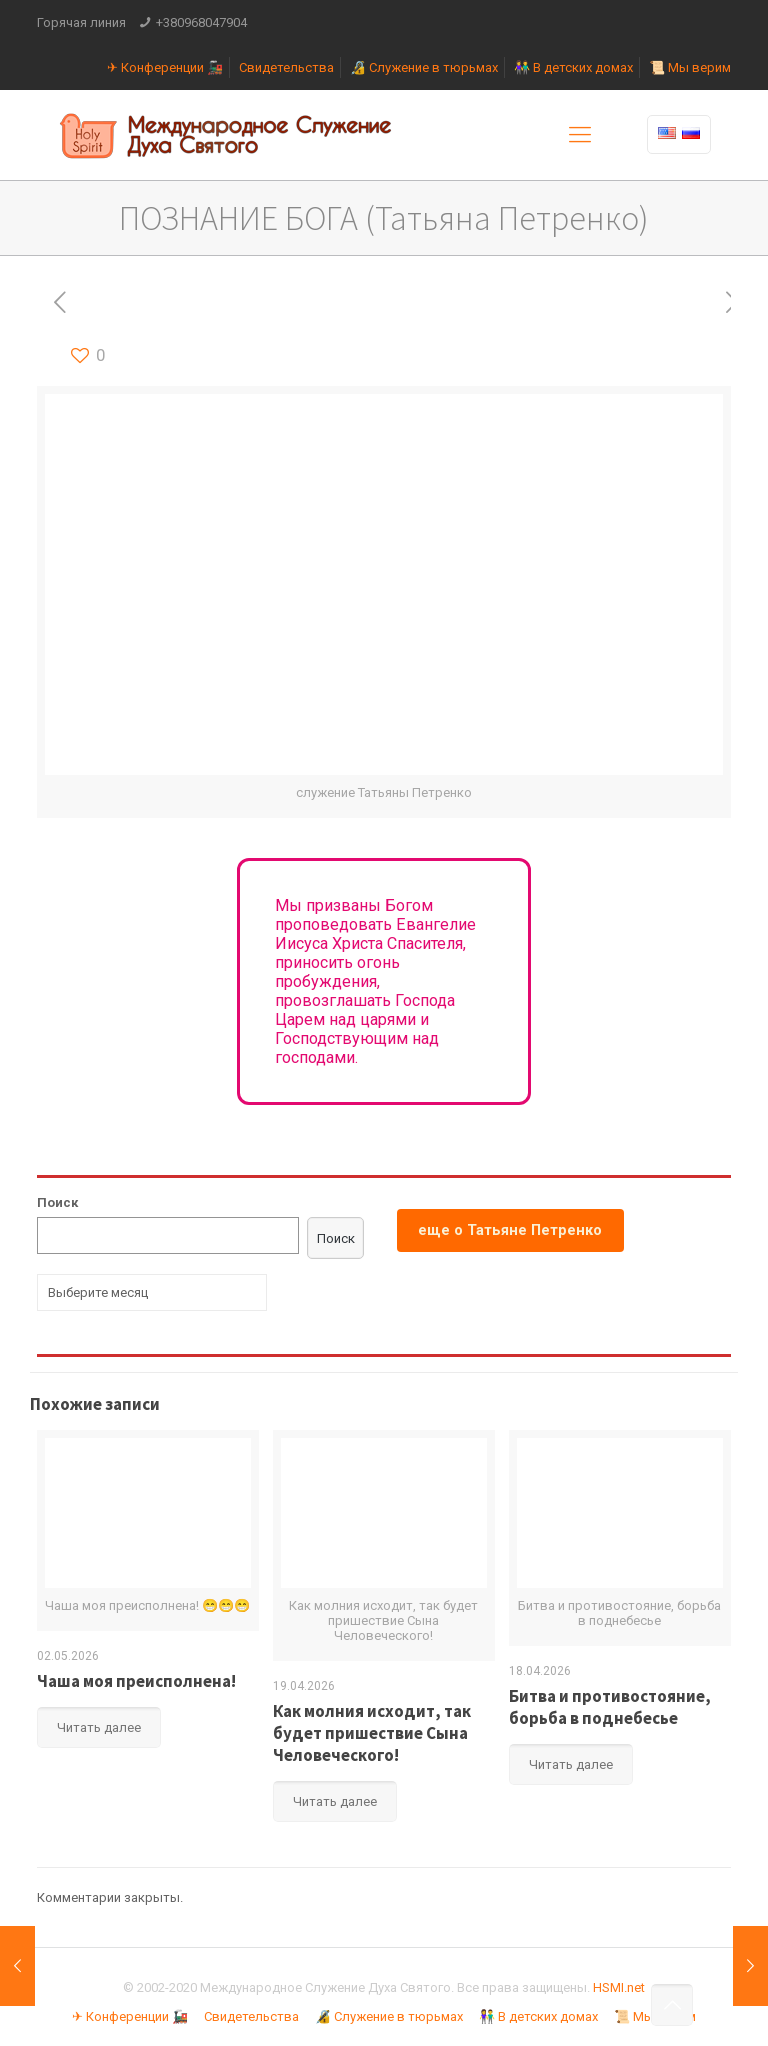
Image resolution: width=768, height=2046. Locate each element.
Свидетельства (286, 67)
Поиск (57, 1202)
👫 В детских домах (573, 67)
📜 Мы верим (690, 67)
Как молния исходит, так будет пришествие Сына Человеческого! (372, 1733)
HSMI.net (619, 1987)
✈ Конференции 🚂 (165, 67)
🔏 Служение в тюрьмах (424, 67)
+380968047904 (201, 22)
